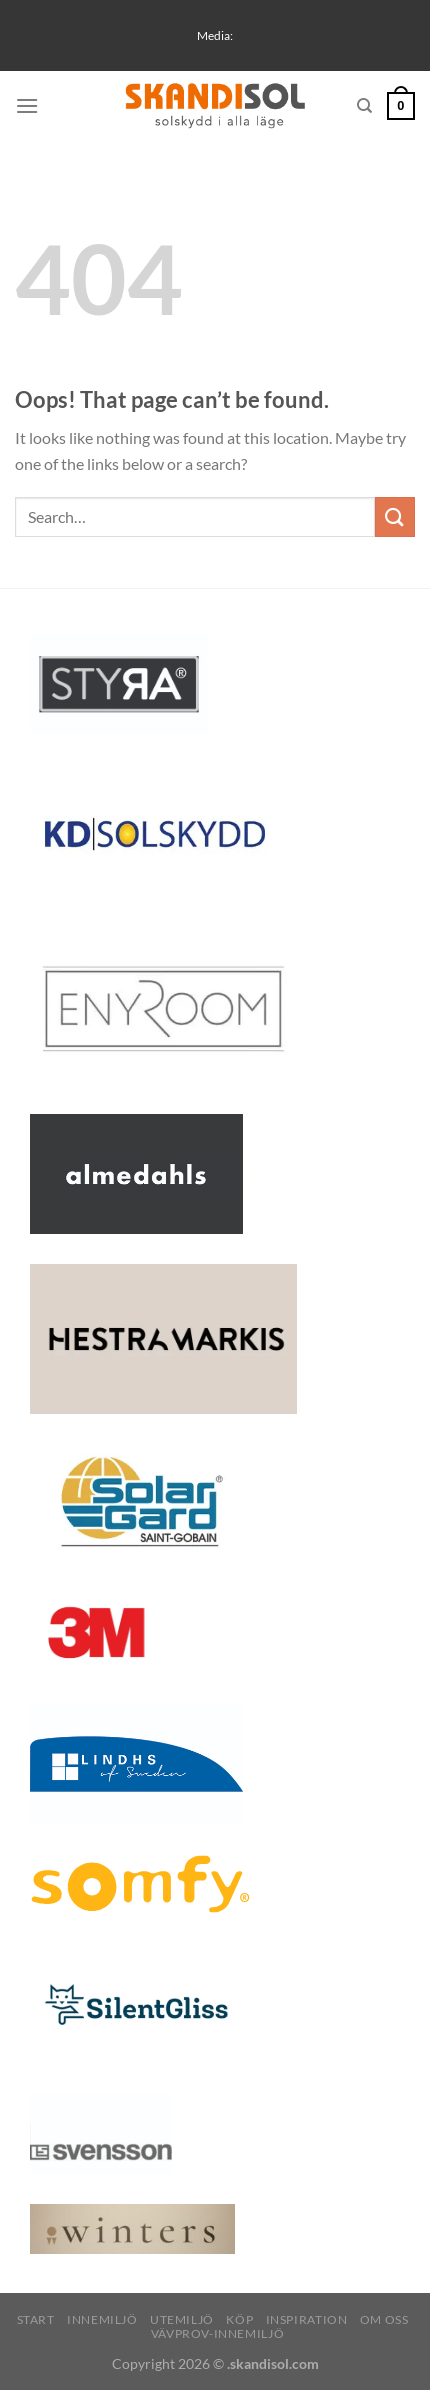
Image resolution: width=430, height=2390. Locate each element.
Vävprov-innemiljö (217, 2333)
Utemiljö (182, 2319)
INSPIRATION (307, 2319)
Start (36, 2319)
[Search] (364, 106)
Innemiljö (102, 2319)
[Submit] (395, 516)
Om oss (384, 2319)
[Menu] (27, 105)
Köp (239, 2319)
